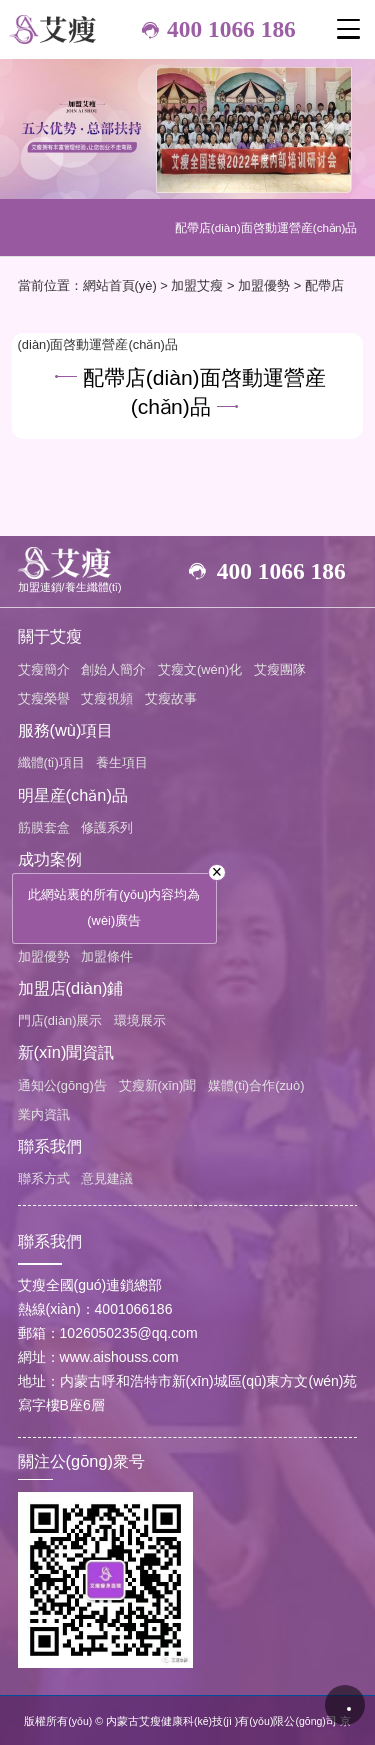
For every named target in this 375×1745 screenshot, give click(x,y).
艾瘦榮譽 (44, 698)
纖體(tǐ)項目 (51, 762)
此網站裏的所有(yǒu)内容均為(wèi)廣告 (114, 907)
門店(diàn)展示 (60, 1020)
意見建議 (107, 1178)
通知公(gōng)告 (62, 1085)
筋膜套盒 (44, 827)
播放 (345, 1705)
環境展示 (140, 1020)
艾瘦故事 (171, 698)
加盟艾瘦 (197, 285)
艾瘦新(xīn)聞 (158, 1085)
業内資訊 (44, 1114)
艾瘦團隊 (280, 669)
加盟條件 (107, 956)
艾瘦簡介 (44, 669)
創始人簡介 (113, 669)
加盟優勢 (264, 285)
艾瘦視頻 (107, 698)
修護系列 (107, 827)
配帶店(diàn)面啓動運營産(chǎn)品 (266, 227)
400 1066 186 (231, 29)
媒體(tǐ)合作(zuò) (256, 1085)
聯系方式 (44, 1178)
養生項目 (122, 762)
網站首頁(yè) (120, 285)
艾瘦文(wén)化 (200, 669)
